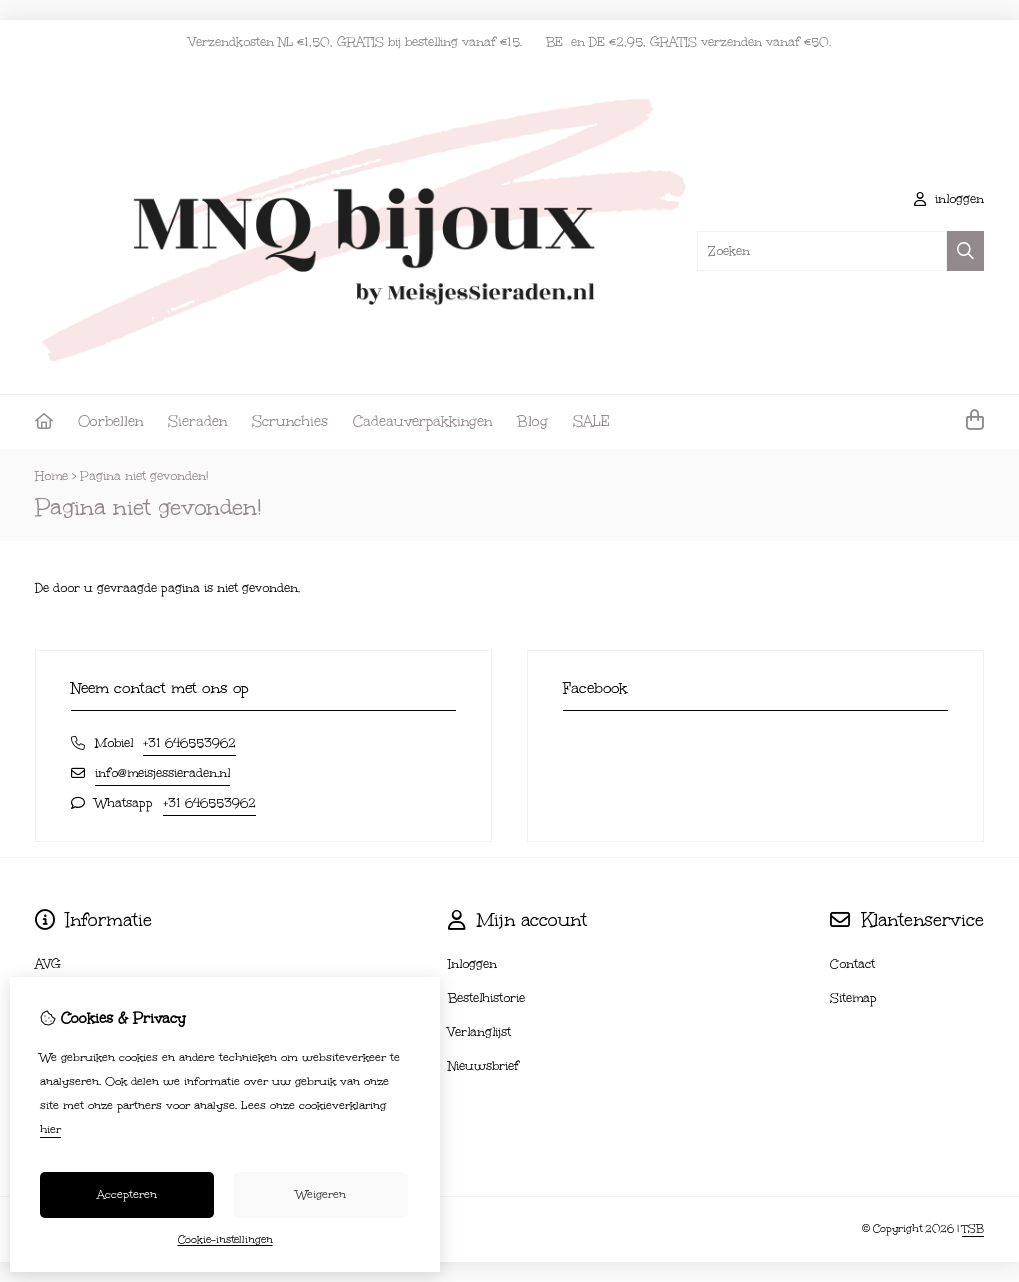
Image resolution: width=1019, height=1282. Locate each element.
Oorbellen (110, 421)
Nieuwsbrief (483, 1066)
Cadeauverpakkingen (422, 421)
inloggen (949, 199)
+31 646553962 (189, 743)
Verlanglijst (479, 1032)
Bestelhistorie (486, 998)
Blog (532, 421)
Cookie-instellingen (225, 1240)
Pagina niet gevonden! (144, 476)
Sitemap (853, 998)
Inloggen (472, 964)
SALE (591, 421)
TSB (973, 1229)
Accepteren (127, 1194)
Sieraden (197, 421)
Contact (852, 964)
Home (51, 476)
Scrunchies (290, 421)
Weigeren (321, 1194)
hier (50, 1129)
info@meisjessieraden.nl (162, 773)
